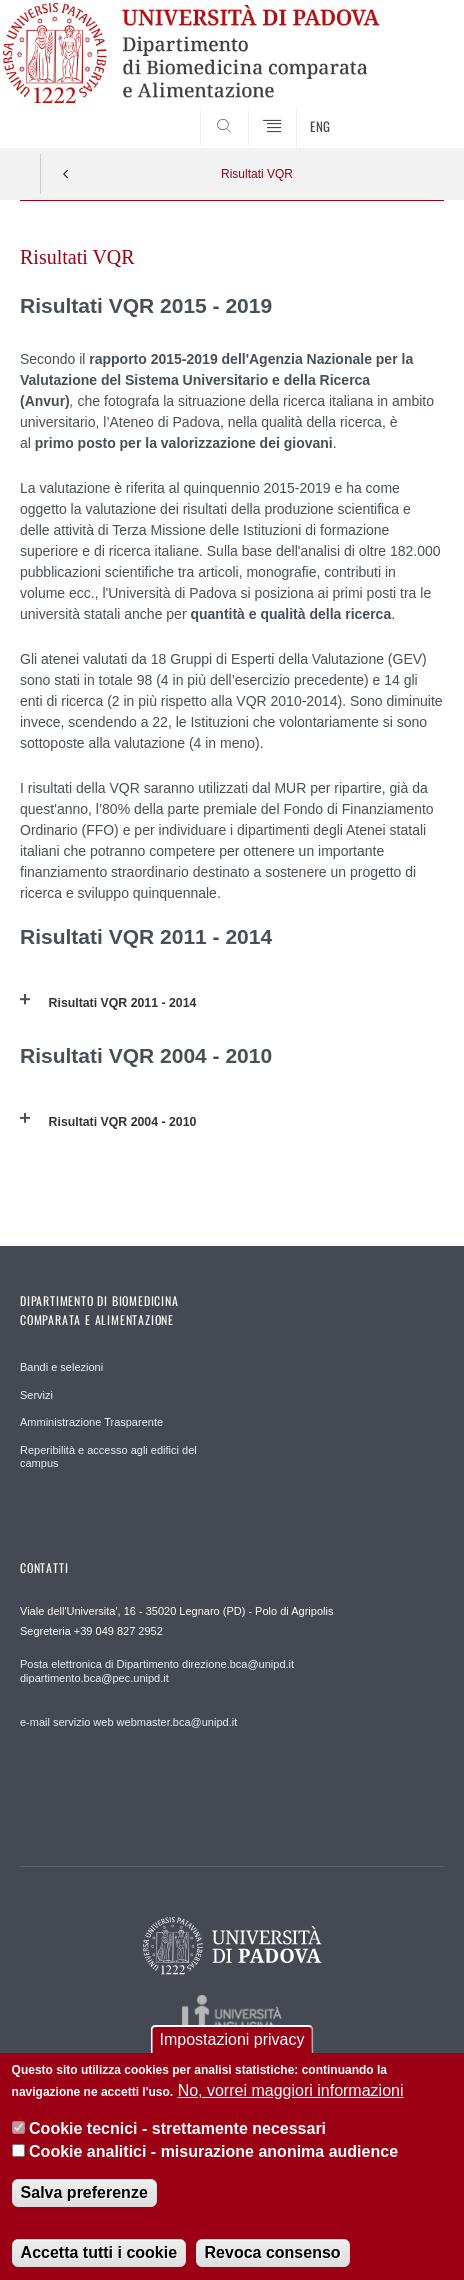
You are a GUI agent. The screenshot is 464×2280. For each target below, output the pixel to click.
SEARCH (406, 110)
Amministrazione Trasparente (91, 1422)
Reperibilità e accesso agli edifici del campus (108, 1457)
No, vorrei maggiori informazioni (291, 2104)
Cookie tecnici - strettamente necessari (177, 2142)
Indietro (66, 174)
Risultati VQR (257, 174)
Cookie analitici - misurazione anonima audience (213, 2165)
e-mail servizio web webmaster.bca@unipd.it (128, 1722)
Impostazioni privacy (232, 2052)
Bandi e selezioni (61, 1367)
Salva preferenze (84, 2206)
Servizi (36, 1395)
